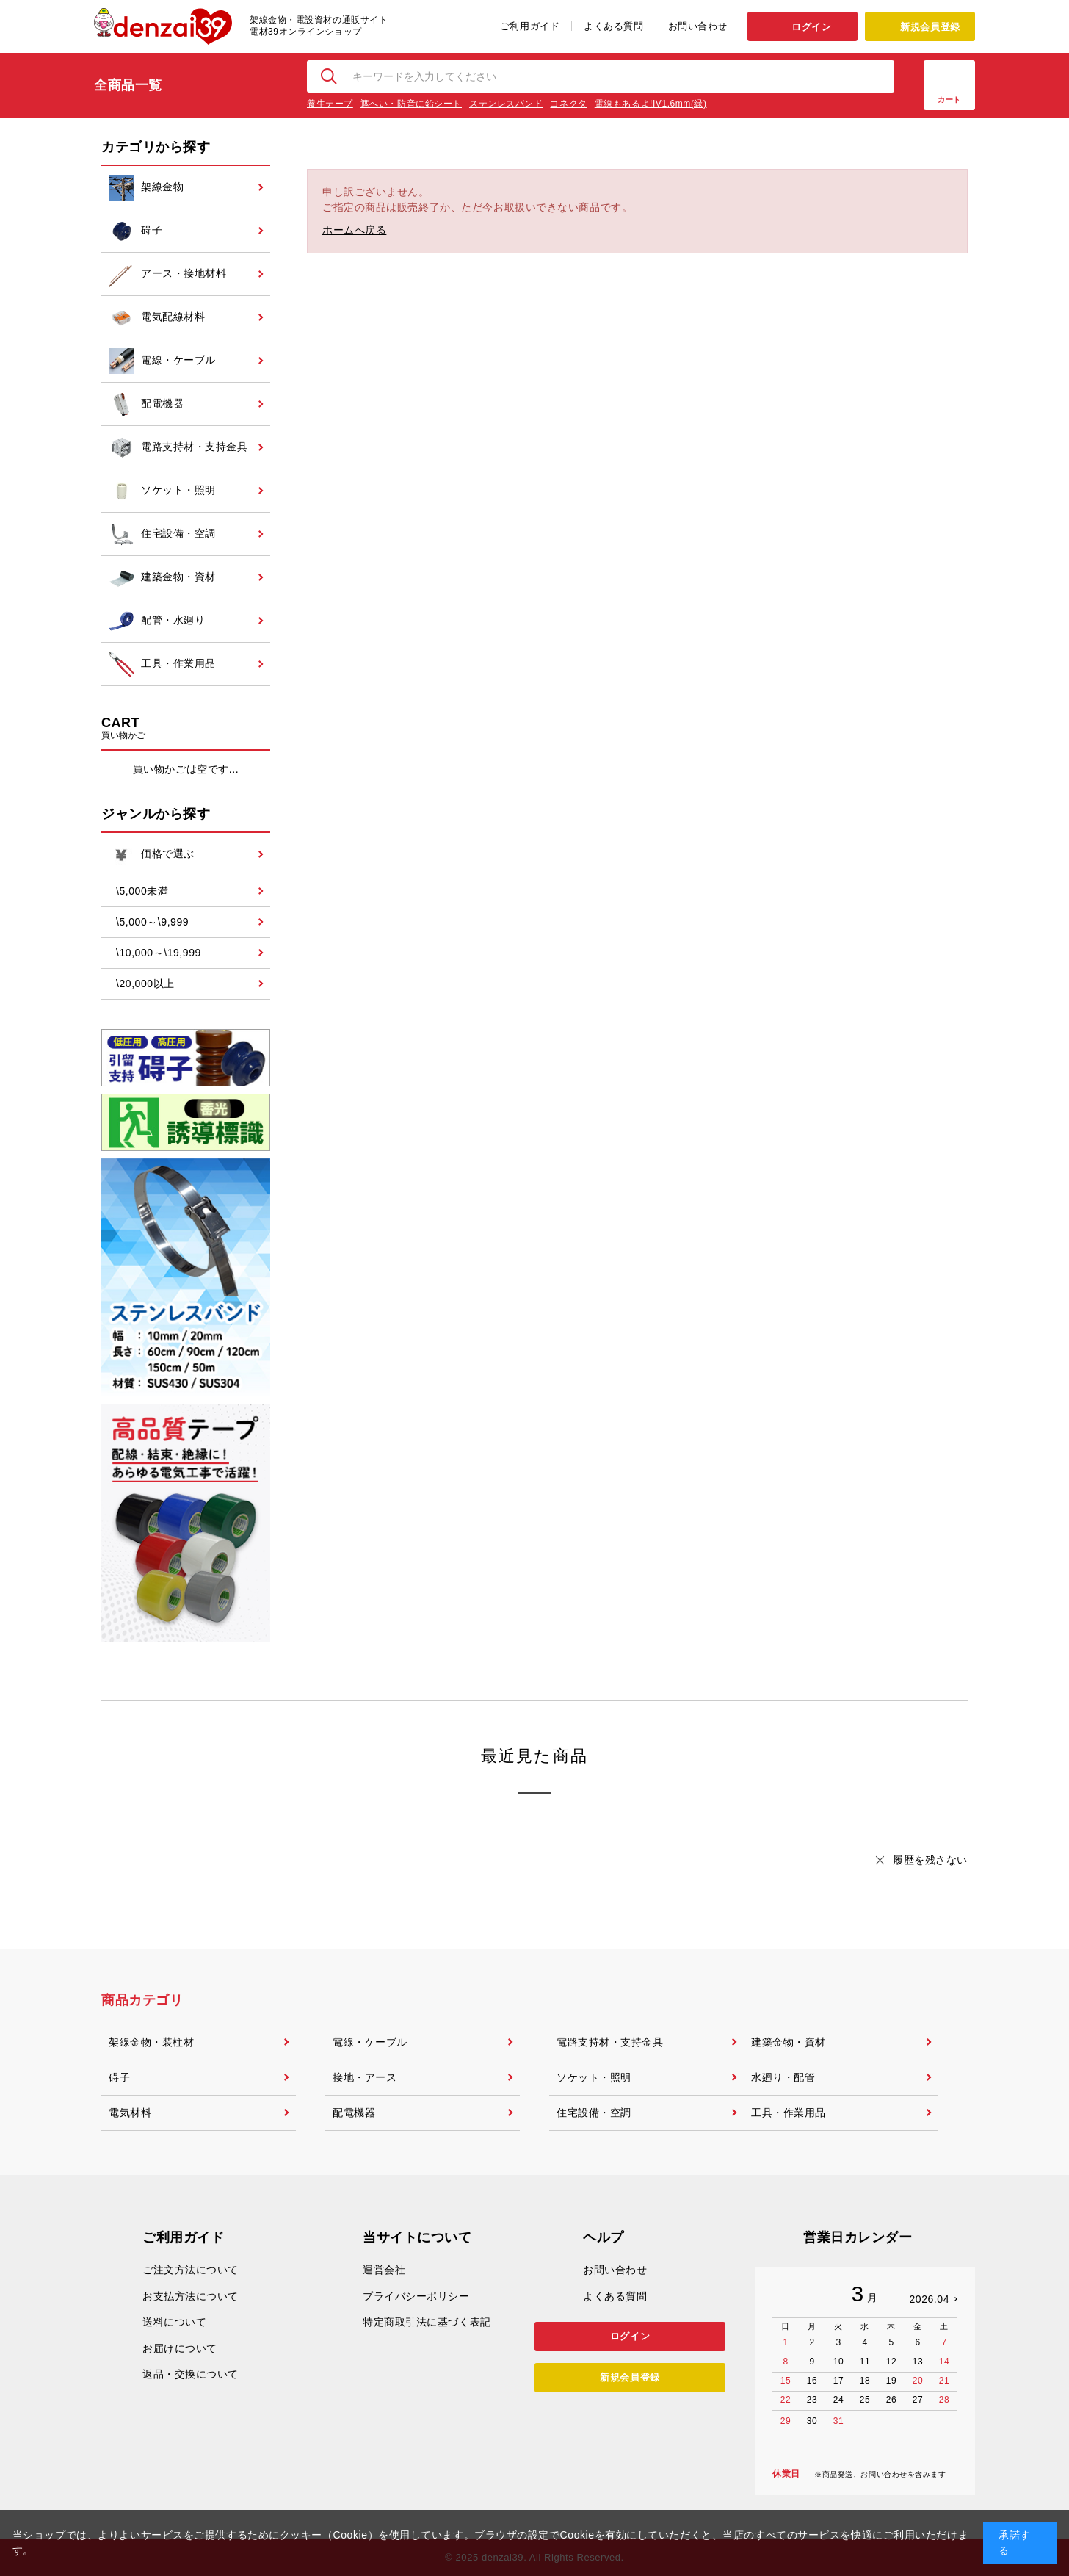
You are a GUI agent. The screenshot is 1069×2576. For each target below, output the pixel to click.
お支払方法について (190, 2296)
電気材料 (130, 2112)
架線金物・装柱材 (151, 2042)
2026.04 (929, 2299)
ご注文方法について (190, 2270)
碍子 (119, 2077)
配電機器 (354, 2112)
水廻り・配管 (783, 2077)
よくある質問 (613, 26)
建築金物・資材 (788, 2042)
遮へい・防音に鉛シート (411, 103)
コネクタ (568, 103)
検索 (329, 76)
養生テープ (330, 103)
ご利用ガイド (529, 26)
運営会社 (384, 2270)
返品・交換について (190, 2374)
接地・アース (364, 2077)
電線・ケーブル (370, 2042)
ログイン (811, 26)
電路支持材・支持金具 (610, 2042)
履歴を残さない (930, 1860)
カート (949, 99)
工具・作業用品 (788, 2112)
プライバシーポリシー (416, 2296)
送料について (174, 2322)
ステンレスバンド (506, 103)
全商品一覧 (128, 85)
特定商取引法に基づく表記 (427, 2322)
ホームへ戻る (354, 230)
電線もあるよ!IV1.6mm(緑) (651, 103)
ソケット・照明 (594, 2077)
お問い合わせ (698, 26)
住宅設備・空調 (594, 2112)
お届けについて (179, 2348)
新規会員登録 (930, 26)
